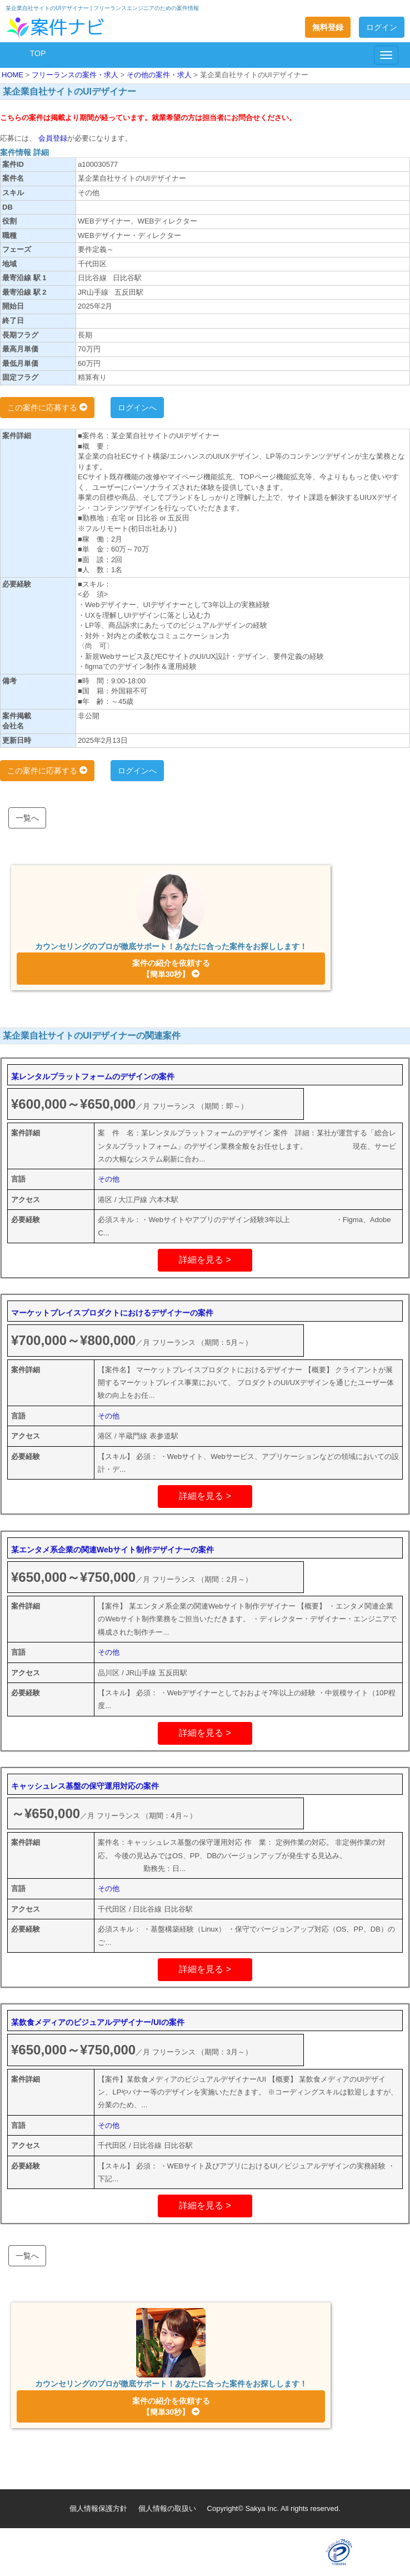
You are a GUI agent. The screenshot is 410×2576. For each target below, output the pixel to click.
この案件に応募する (47, 407)
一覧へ (27, 817)
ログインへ (137, 407)
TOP (38, 53)
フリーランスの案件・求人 (76, 75)
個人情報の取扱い (167, 2508)
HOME (14, 75)
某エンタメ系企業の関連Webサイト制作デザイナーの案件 (112, 1549)
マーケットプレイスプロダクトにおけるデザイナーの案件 (112, 1312)
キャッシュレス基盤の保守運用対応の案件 (85, 1785)
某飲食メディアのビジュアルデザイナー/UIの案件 (97, 2022)
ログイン (381, 27)
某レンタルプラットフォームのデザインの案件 (92, 1076)
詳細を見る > (205, 1259)
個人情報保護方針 (98, 2508)
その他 (108, 1179)
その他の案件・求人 (160, 75)
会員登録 (51, 138)
